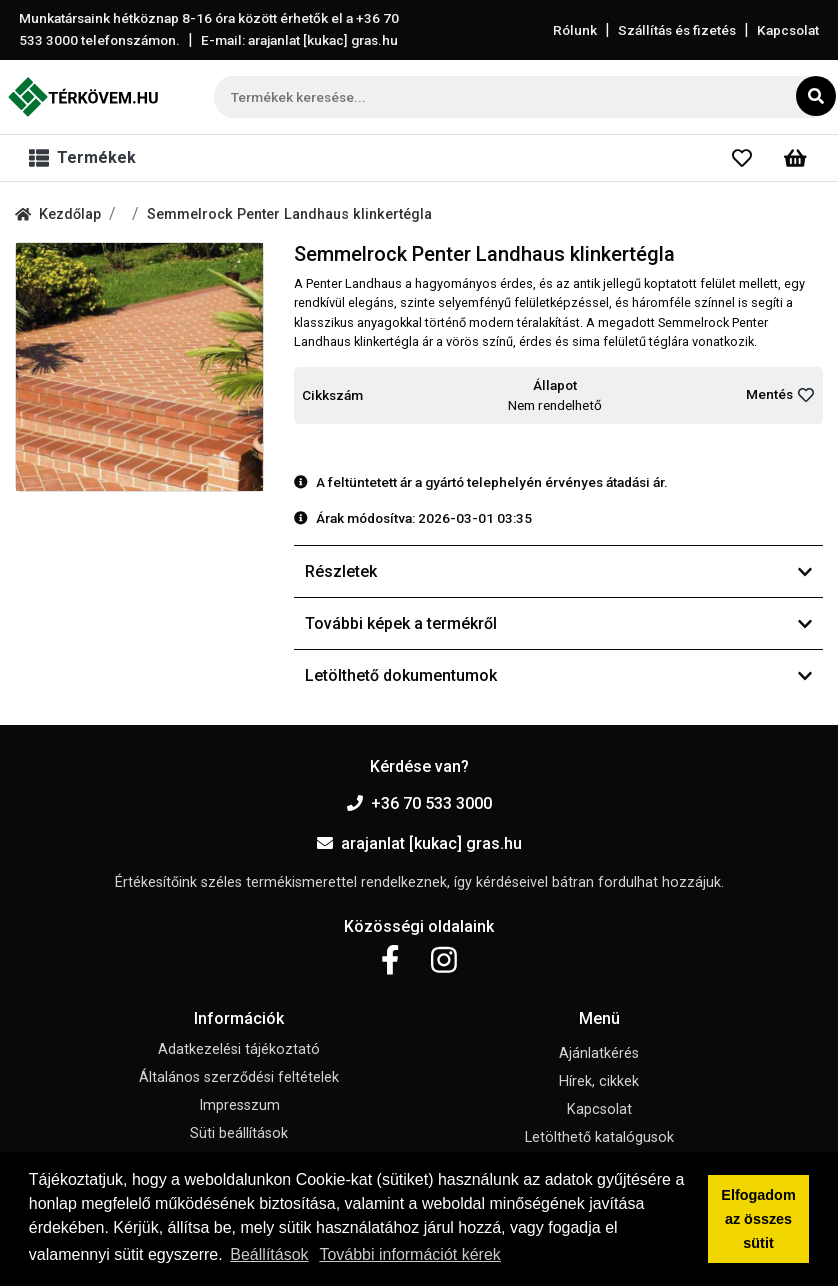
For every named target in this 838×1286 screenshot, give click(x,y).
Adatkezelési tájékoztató (239, 1049)
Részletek (558, 571)
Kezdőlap (58, 214)
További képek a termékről (558, 623)
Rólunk (575, 30)
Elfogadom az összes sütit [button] (758, 1219)
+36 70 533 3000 (419, 803)
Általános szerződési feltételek (239, 1077)
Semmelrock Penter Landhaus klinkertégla (289, 214)
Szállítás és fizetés (677, 30)
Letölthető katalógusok (599, 1137)
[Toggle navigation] (86, 158)
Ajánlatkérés (599, 1053)
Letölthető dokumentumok (558, 675)
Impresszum (239, 1105)
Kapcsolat (788, 30)
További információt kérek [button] (409, 1254)
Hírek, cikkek (599, 1081)
